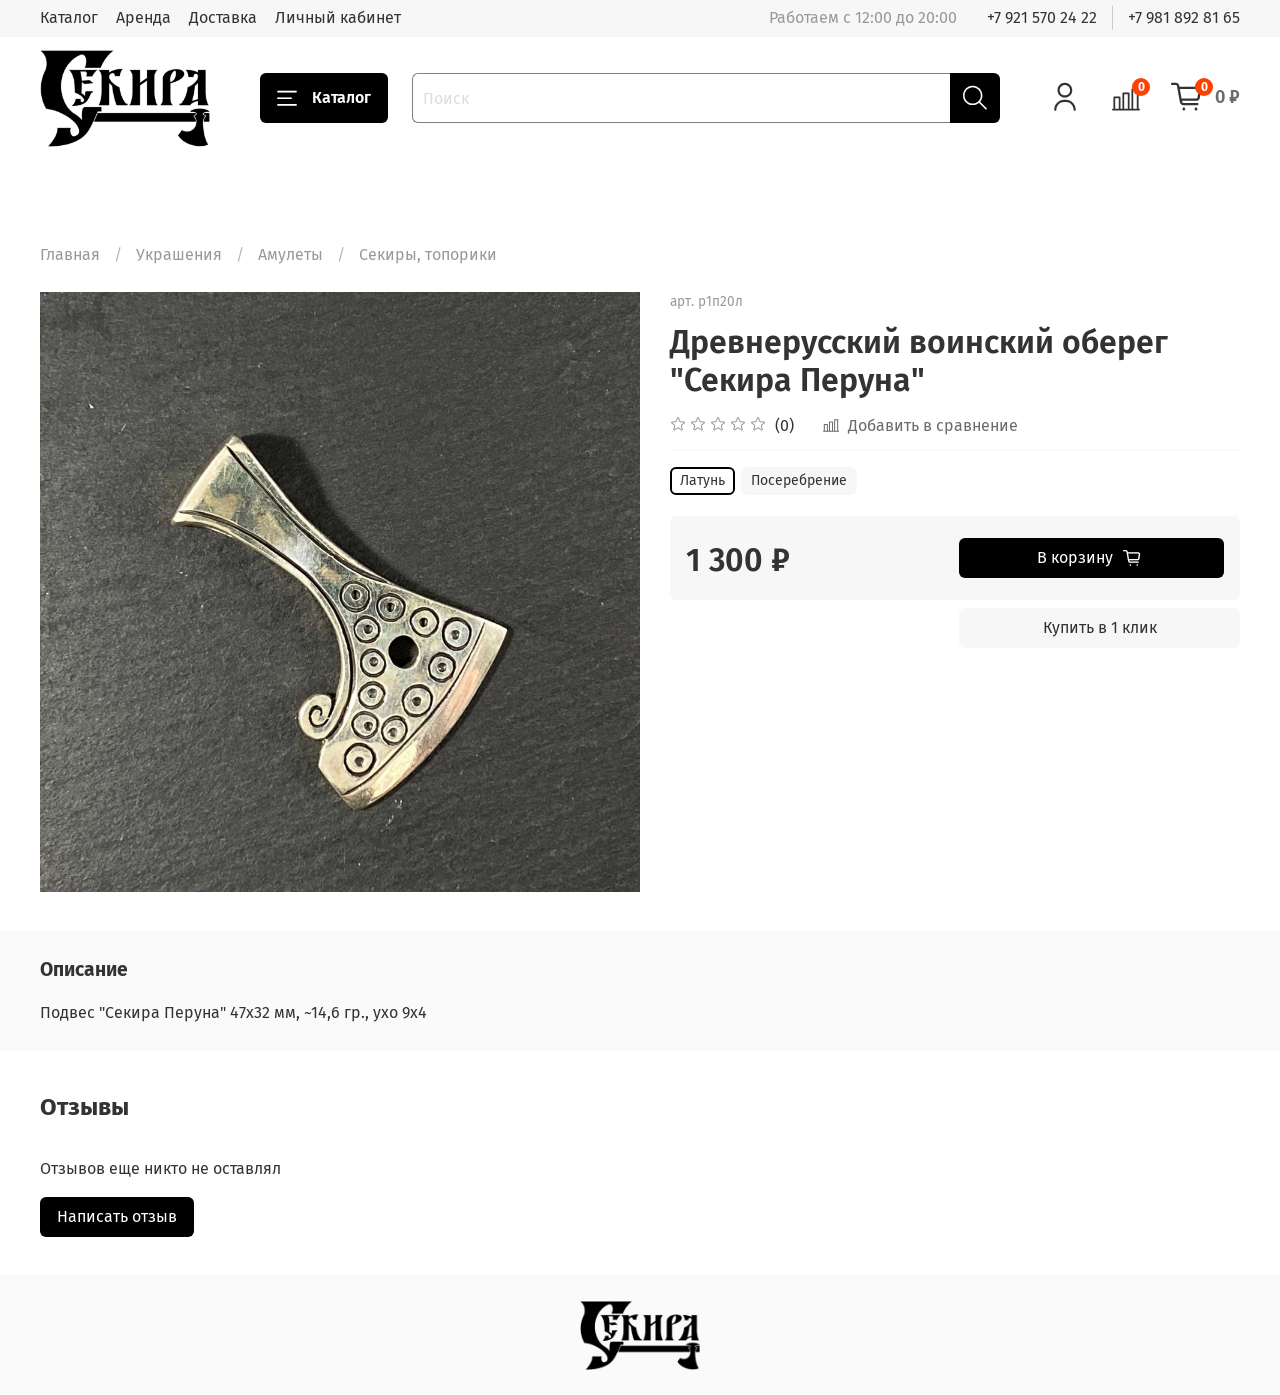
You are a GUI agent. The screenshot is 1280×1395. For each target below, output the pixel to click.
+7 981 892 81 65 (1184, 17)
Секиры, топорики (428, 254)
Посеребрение (799, 480)
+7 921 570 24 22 (1042, 17)
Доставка (223, 17)
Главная (70, 254)
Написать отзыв (117, 1216)
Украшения (179, 254)
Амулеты (290, 254)
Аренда (143, 17)
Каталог (69, 17)
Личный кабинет (338, 17)
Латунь (702, 480)
